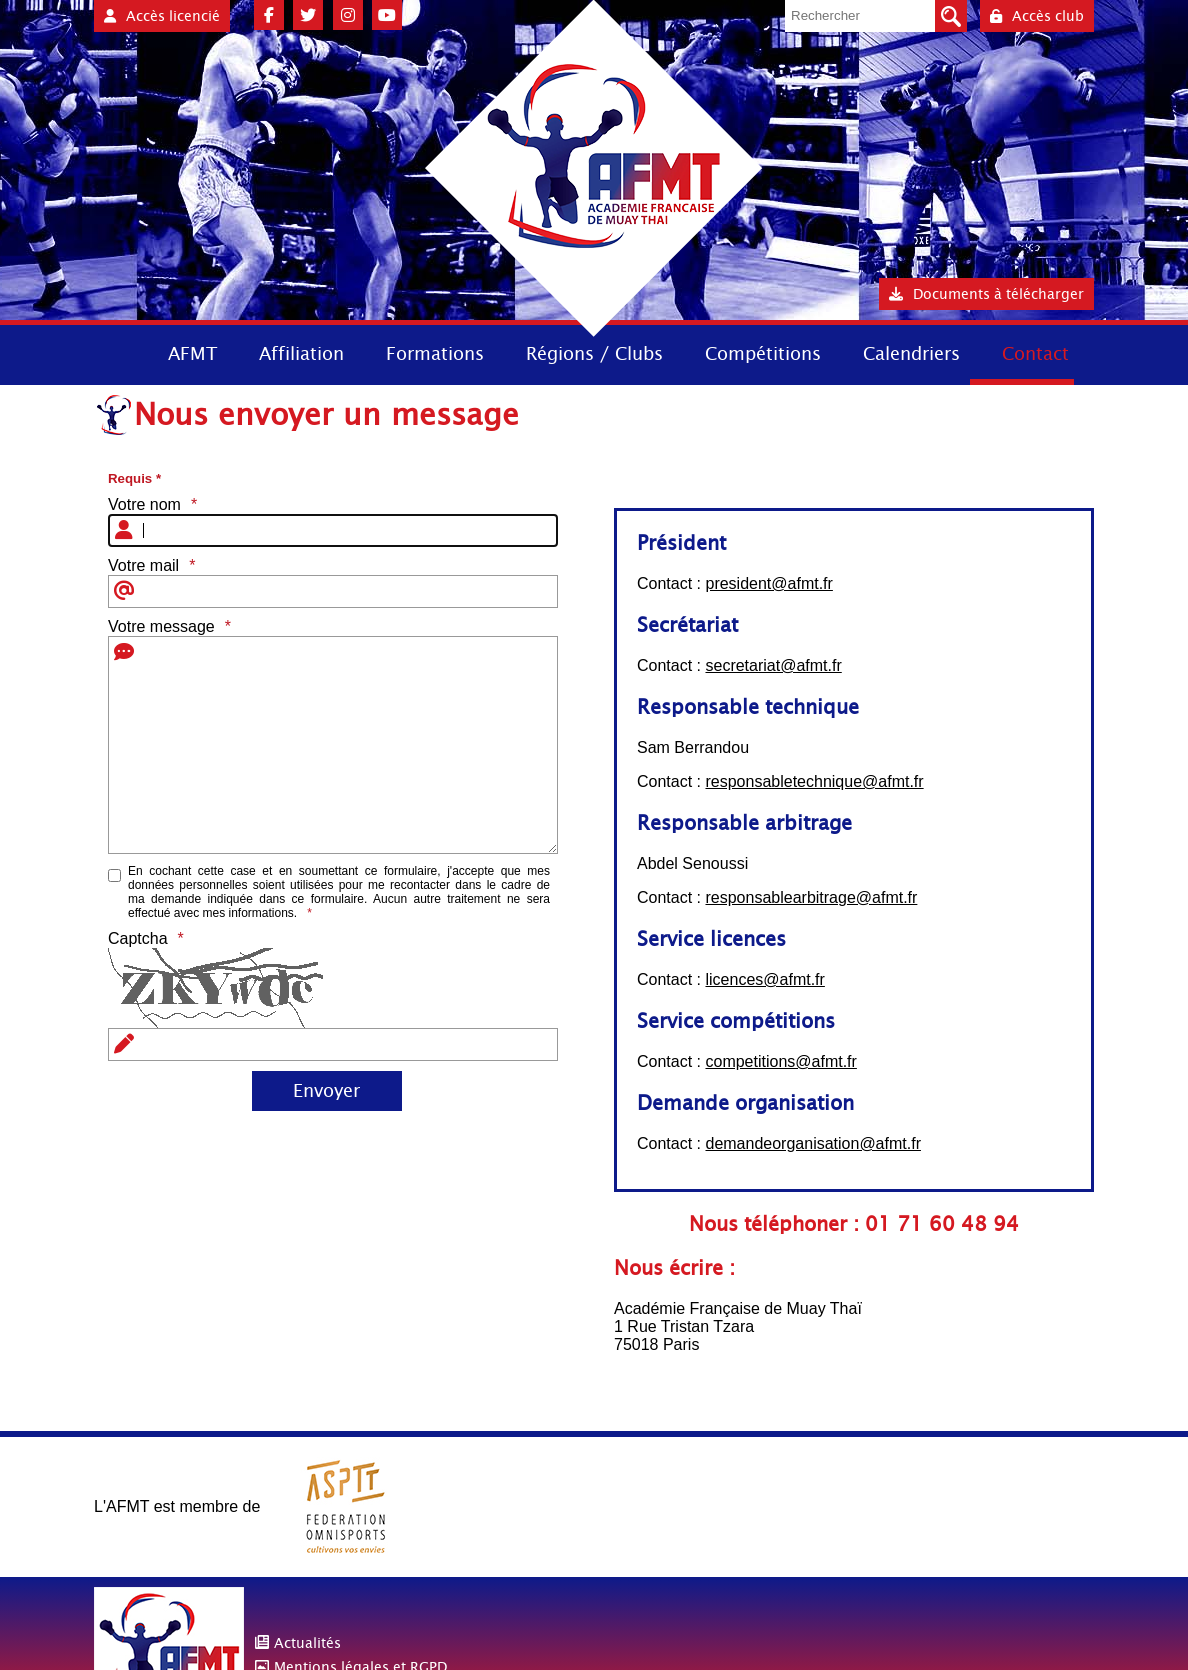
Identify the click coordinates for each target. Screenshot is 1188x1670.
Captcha (138, 938)
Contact (1035, 353)
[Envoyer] (327, 1091)
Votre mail (143, 565)
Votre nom (144, 504)
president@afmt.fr (768, 583)
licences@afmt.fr (764, 979)
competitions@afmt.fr (780, 1061)
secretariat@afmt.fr (773, 665)
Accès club (1037, 16)
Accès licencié (162, 16)
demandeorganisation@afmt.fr (812, 1143)
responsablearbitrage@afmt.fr (811, 897)
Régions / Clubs (594, 353)
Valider (951, 16)
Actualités (307, 1643)
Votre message (161, 626)
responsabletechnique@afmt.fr (814, 781)
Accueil (112, 352)
